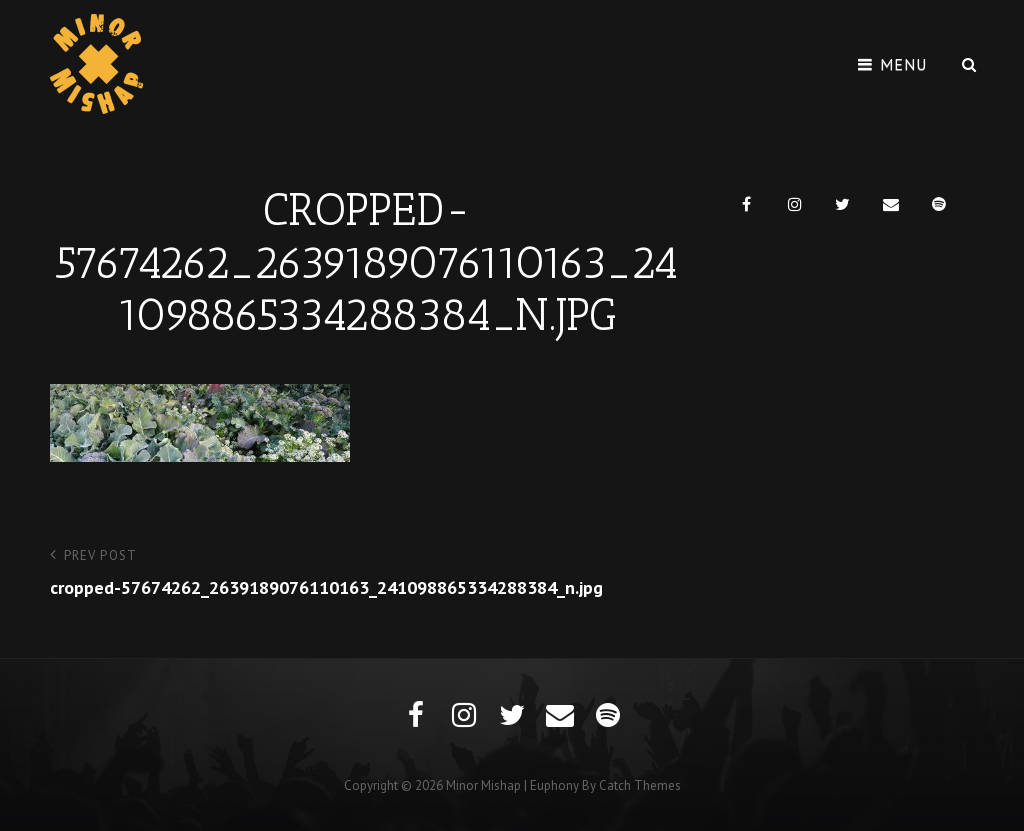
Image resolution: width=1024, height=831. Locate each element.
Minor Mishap (483, 785)
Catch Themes (640, 785)
